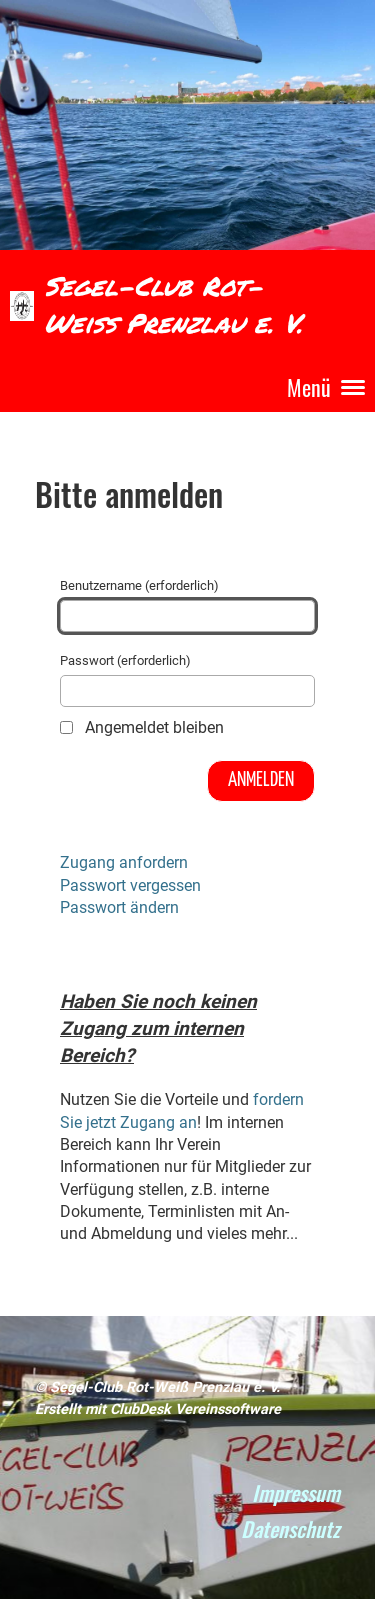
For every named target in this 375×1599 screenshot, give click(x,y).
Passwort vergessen (130, 885)
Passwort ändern (119, 907)
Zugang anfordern (124, 862)
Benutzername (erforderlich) (187, 605)
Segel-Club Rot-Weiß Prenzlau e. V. (173, 304)
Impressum (296, 1492)
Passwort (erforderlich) (187, 680)
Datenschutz (290, 1528)
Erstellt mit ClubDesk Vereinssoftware (158, 1409)
